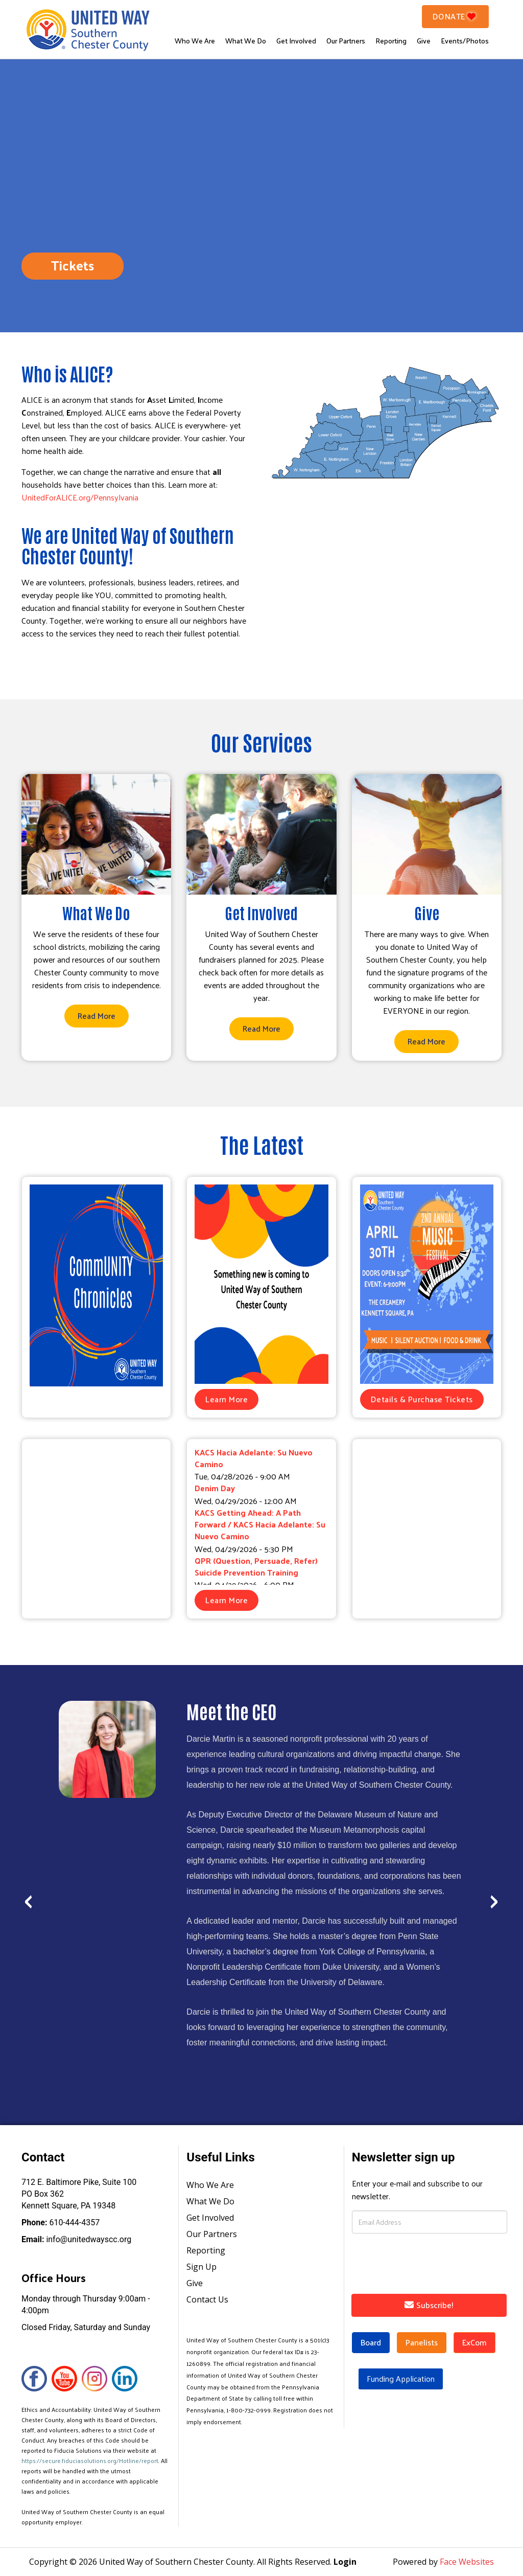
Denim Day (215, 1487)
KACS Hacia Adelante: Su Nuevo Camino (254, 1458)
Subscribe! (429, 2304)
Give (424, 40)
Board (371, 2342)
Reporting (391, 40)
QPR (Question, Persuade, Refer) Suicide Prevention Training (256, 1566)
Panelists (422, 2342)
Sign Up (201, 2266)
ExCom (474, 2342)
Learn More (226, 1399)
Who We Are (195, 40)
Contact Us (207, 2299)
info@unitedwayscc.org (76, 2239)
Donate (456, 16)
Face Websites (467, 2561)
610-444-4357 (60, 2222)
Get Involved (296, 40)
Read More (96, 1015)
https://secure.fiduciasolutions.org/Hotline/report (89, 2460)
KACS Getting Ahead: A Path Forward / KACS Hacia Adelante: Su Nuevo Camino (260, 1524)
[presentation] (28, 1895)
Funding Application (401, 2378)
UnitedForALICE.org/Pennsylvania (79, 497)
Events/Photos (465, 40)
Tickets (72, 265)
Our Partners (345, 40)
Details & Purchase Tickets (422, 1399)
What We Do (245, 40)
